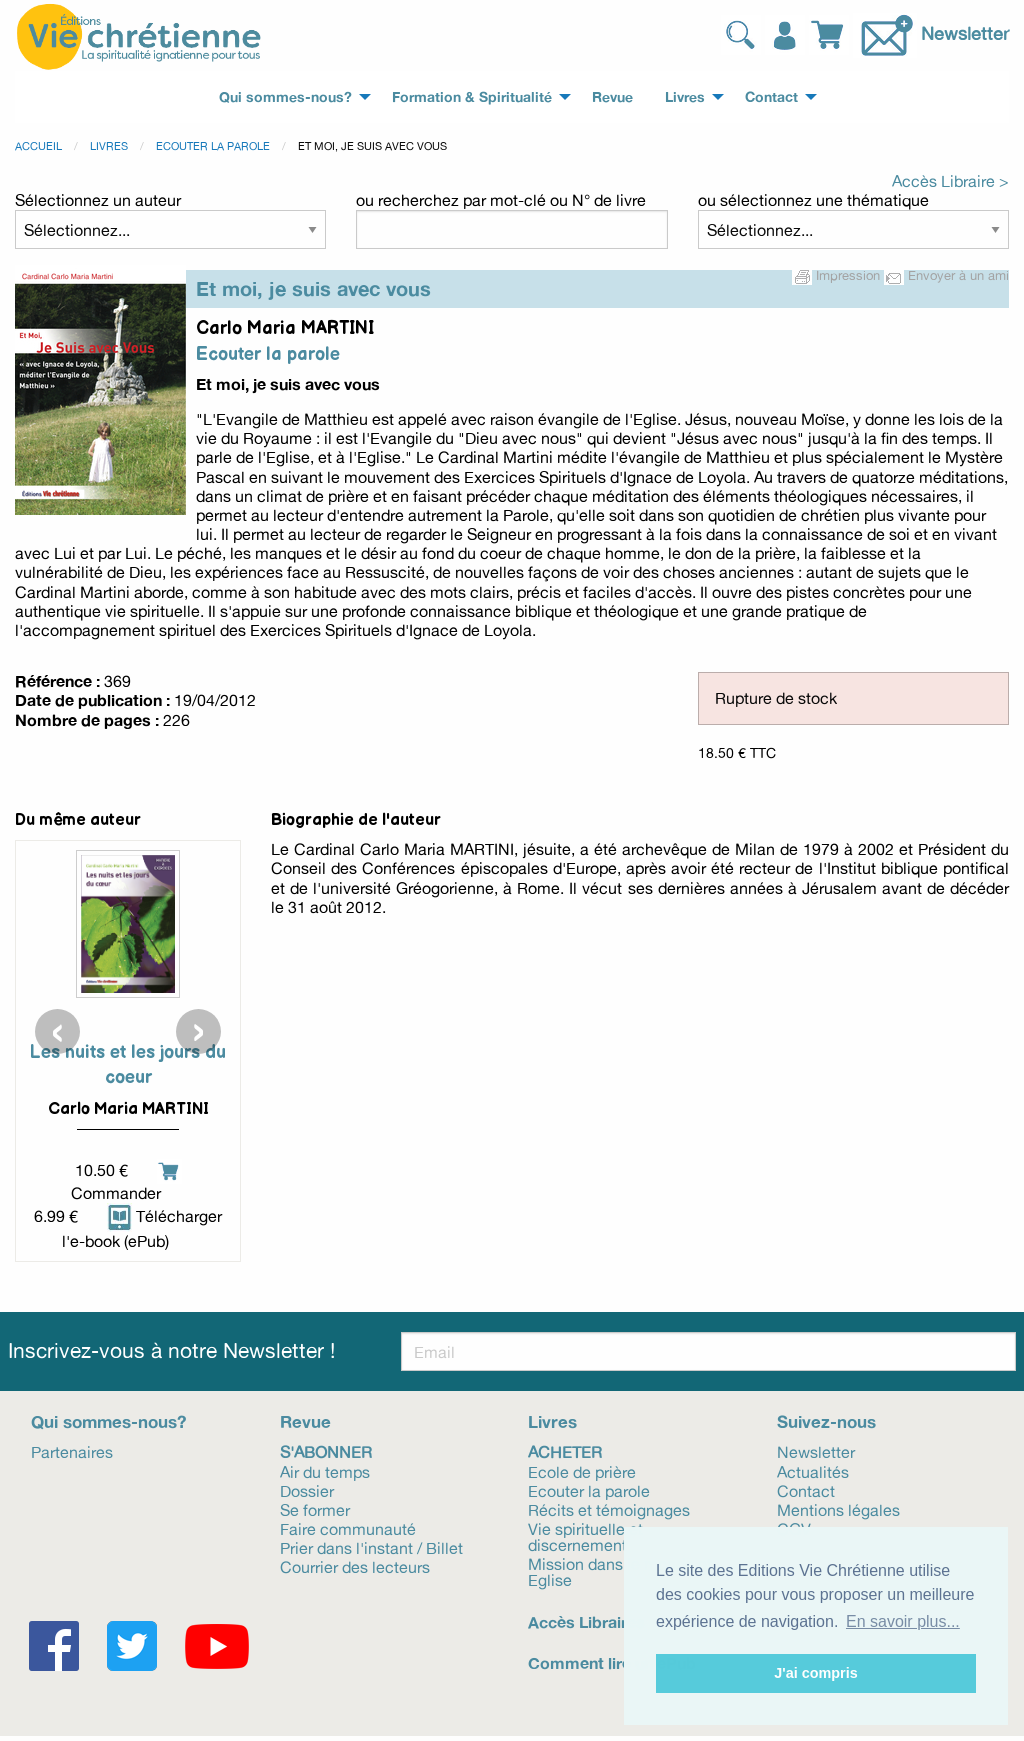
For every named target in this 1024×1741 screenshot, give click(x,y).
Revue (305, 1421)
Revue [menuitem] (612, 97)
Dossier (307, 1490)
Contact (806, 1490)
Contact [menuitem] (771, 97)
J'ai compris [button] (815, 1673)
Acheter (565, 1451)
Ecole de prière (582, 1471)
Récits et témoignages (609, 1509)
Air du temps (325, 1471)
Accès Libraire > (950, 181)
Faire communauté (348, 1528)
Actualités (813, 1471)
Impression (838, 275)
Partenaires (72, 1451)
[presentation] (57, 1031)
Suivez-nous (826, 1421)
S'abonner (326, 1451)
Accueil (38, 146)
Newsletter (965, 32)
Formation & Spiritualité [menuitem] (472, 97)
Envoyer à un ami (946, 275)
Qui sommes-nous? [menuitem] (285, 97)
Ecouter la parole (213, 146)
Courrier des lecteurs (355, 1566)
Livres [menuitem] (685, 97)
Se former (315, 1509)
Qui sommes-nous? (108, 1421)
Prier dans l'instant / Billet (371, 1547)
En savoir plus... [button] (903, 1621)
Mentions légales (838, 1509)
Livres (109, 146)
